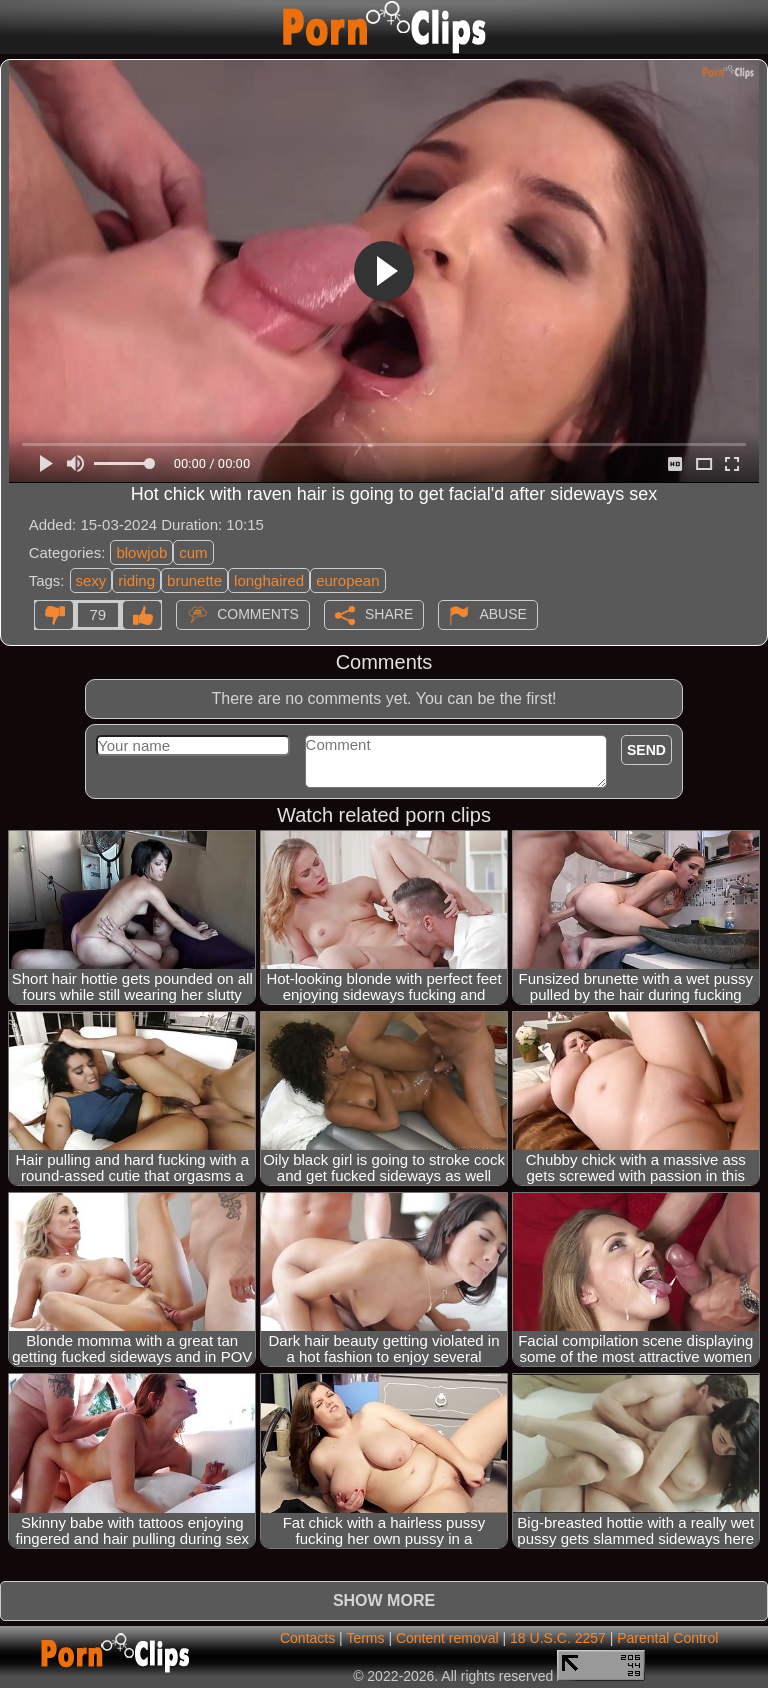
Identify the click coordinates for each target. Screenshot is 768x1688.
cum (193, 552)
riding (136, 580)
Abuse (502, 613)
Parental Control (667, 1638)
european (347, 580)
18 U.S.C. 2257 (558, 1638)
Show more (384, 1600)
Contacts (307, 1638)
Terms (365, 1638)
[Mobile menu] (18, 27)
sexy (91, 580)
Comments (258, 613)
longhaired (269, 580)
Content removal (447, 1638)
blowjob (141, 552)
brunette (194, 580)
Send (646, 750)
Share (389, 613)
